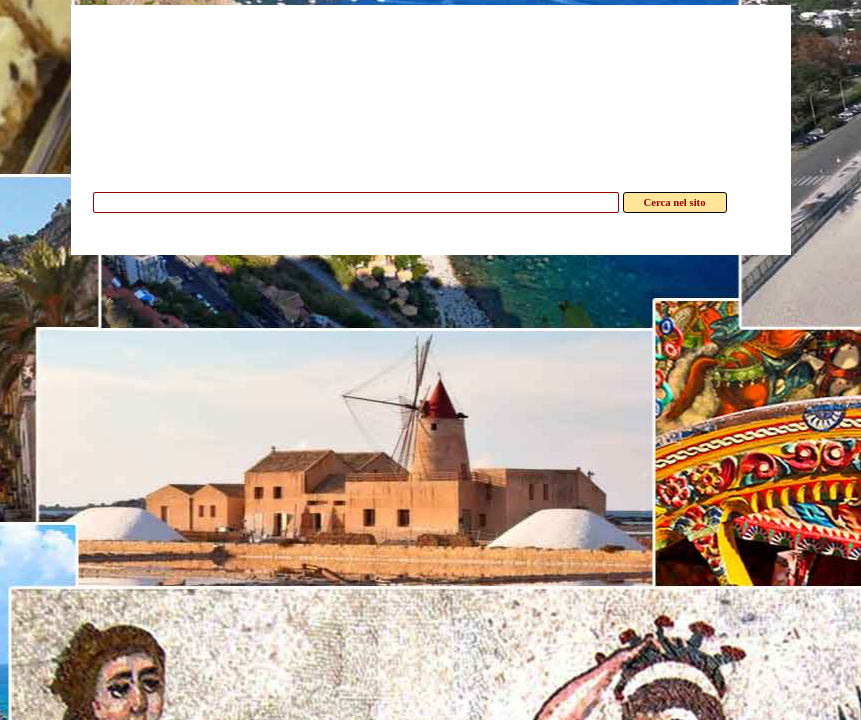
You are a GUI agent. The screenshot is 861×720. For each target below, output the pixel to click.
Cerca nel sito (675, 202)
